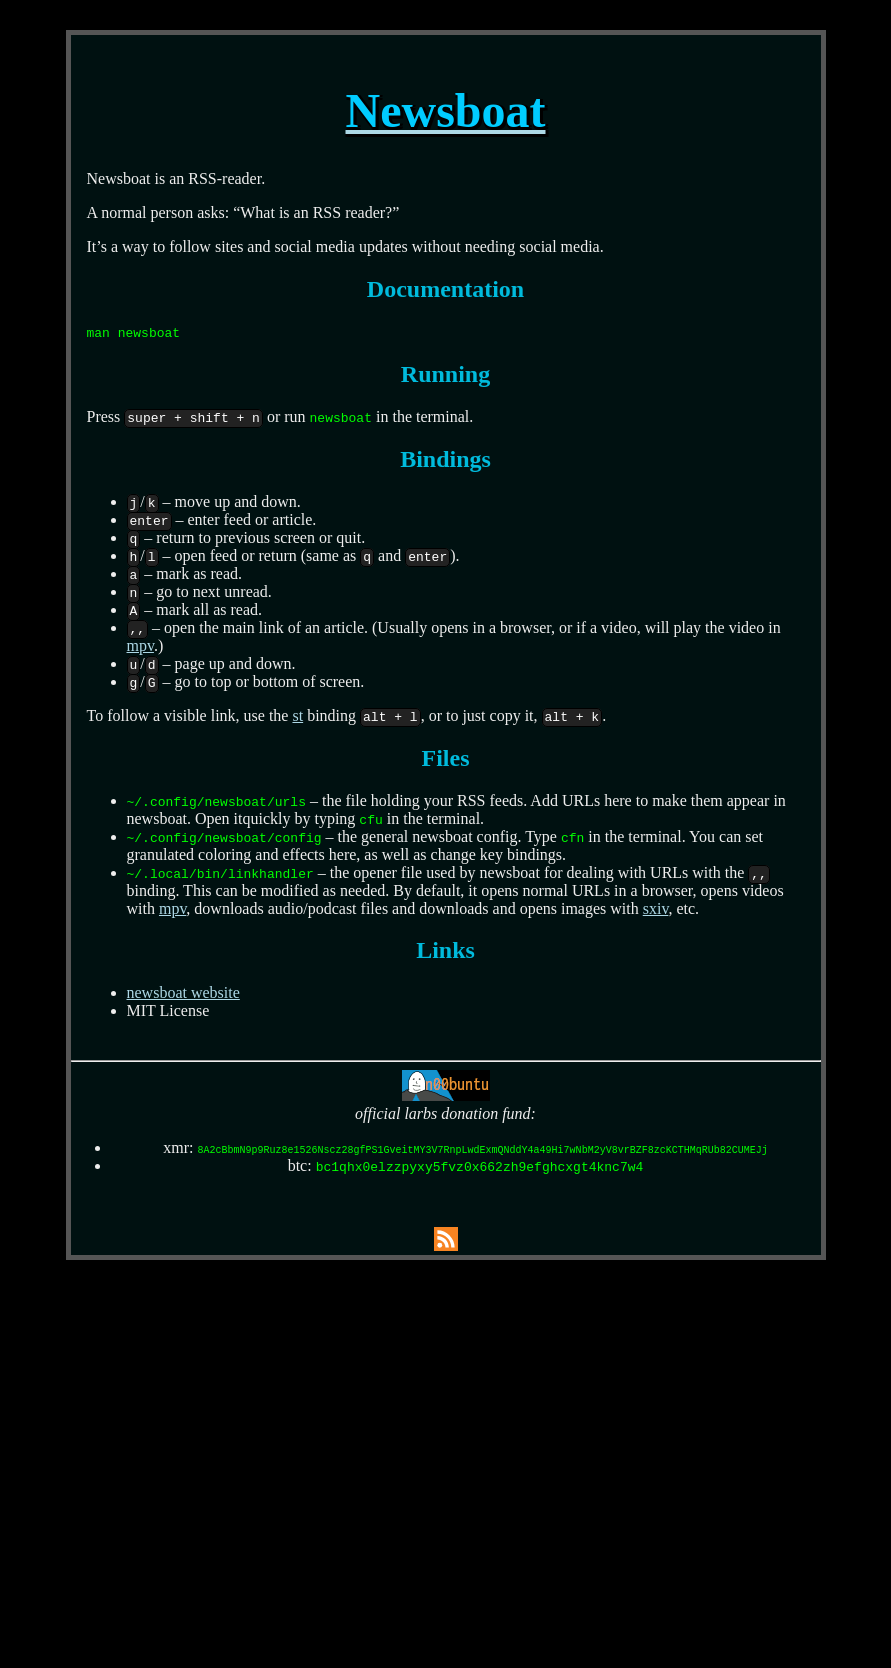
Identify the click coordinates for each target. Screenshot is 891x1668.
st (297, 715)
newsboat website (183, 992)
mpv (140, 645)
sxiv (656, 908)
